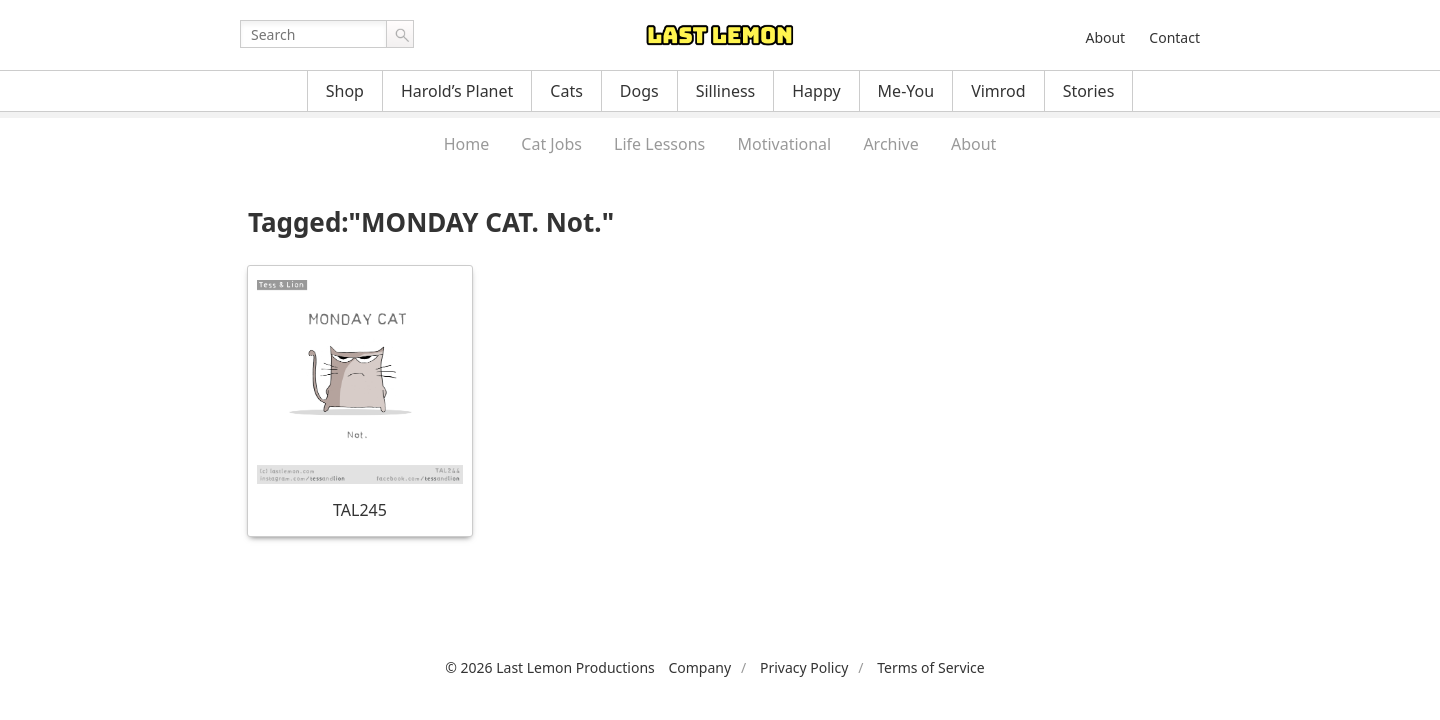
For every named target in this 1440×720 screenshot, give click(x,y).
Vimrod (998, 91)
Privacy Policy (804, 667)
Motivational (784, 144)
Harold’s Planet (457, 91)
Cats (566, 91)
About (1105, 37)
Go (400, 34)
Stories (1089, 91)
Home (467, 144)
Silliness (726, 91)
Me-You (906, 91)
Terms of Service (931, 667)
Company (699, 667)
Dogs (639, 91)
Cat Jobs (551, 144)
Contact (1174, 37)
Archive (890, 144)
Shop (345, 91)
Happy (816, 91)
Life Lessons (659, 144)
